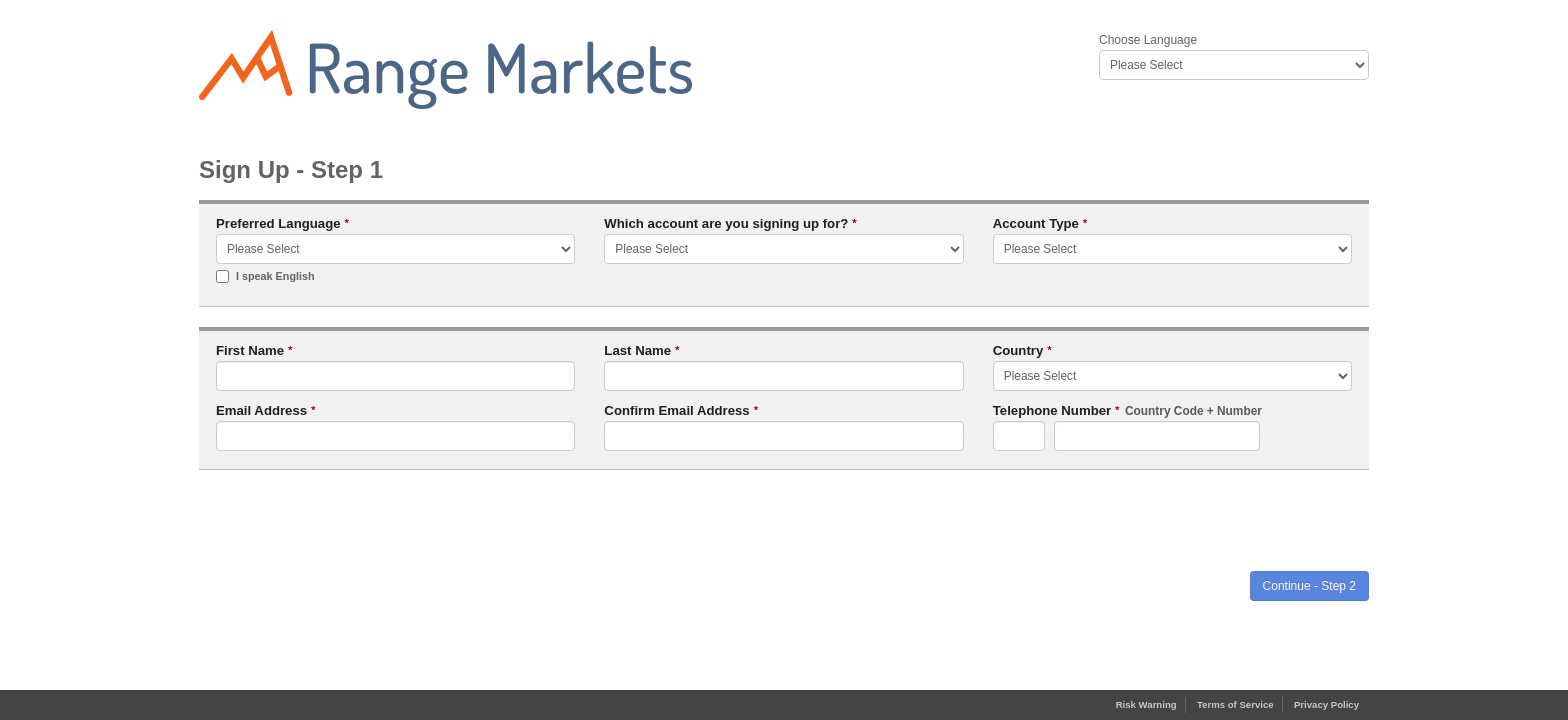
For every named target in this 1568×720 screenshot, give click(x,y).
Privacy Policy (1326, 704)
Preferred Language (282, 223)
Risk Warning (1146, 704)
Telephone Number (1127, 411)
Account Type (1040, 223)
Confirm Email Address (681, 410)
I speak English (265, 276)
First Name (254, 350)
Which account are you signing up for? (730, 223)
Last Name (642, 350)
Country (1022, 350)
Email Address (266, 410)
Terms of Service (1235, 704)
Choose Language (1148, 40)
